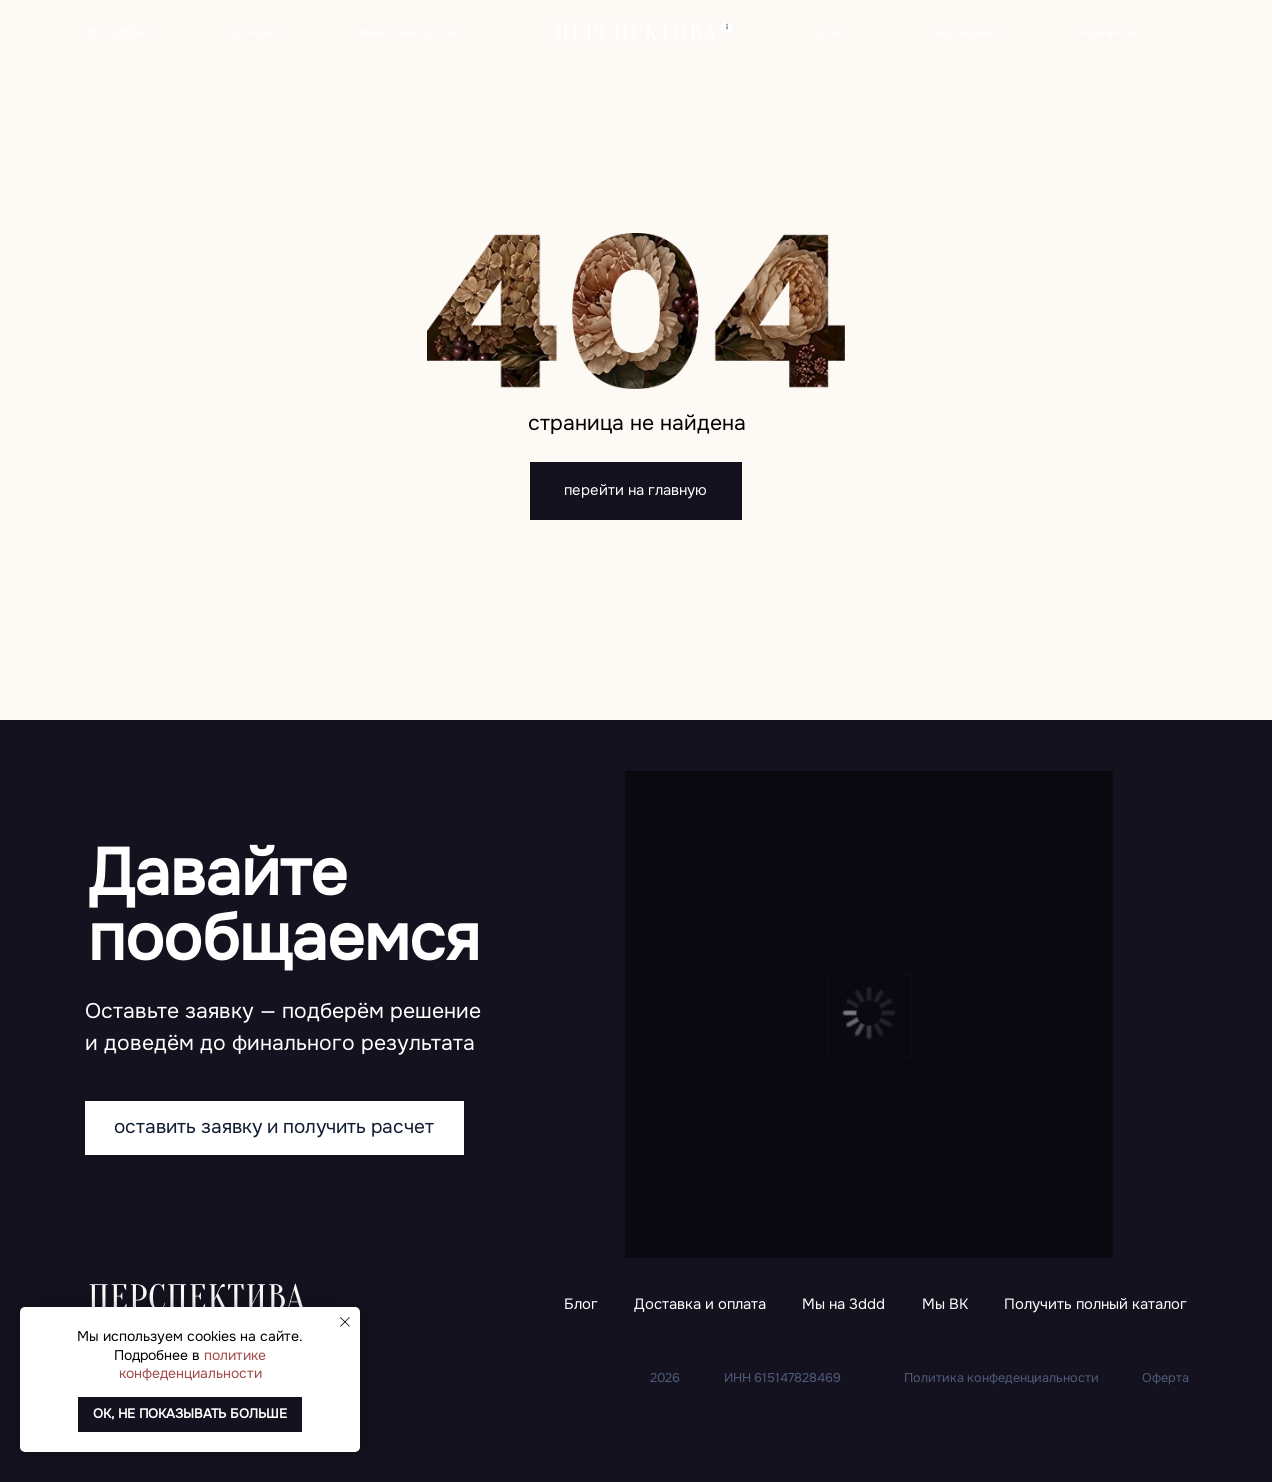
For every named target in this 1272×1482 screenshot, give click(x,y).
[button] (1095, 1305)
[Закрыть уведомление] (345, 1322)
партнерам (963, 32)
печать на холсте (407, 32)
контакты (1106, 32)
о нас (832, 32)
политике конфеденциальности (193, 1364)
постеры (251, 32)
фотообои (117, 32)
